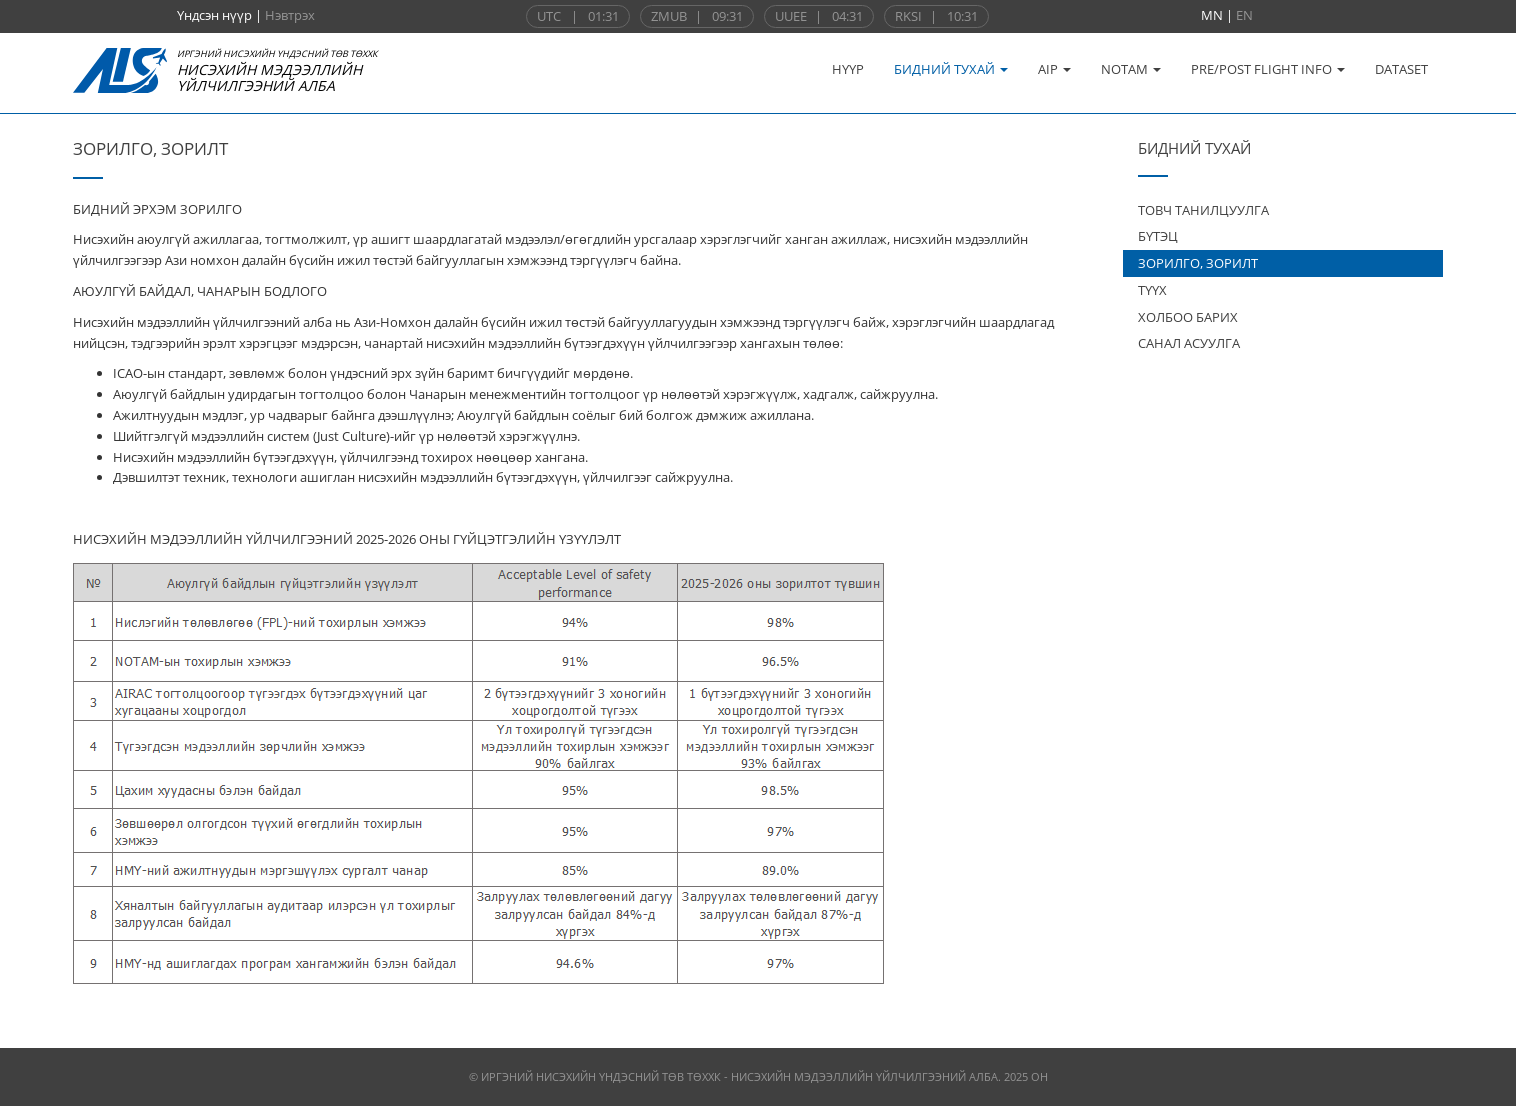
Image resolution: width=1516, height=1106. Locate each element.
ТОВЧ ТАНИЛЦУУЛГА (1203, 210)
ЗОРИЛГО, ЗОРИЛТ (1198, 263)
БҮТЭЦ (1158, 236)
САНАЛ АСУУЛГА (1189, 343)
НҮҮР (848, 69)
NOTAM (1131, 69)
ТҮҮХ (1152, 290)
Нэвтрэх (290, 15)
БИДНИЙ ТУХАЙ (951, 69)
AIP (1054, 69)
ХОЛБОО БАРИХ (1188, 317)
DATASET (1401, 69)
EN (1244, 15)
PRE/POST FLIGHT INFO (1268, 69)
